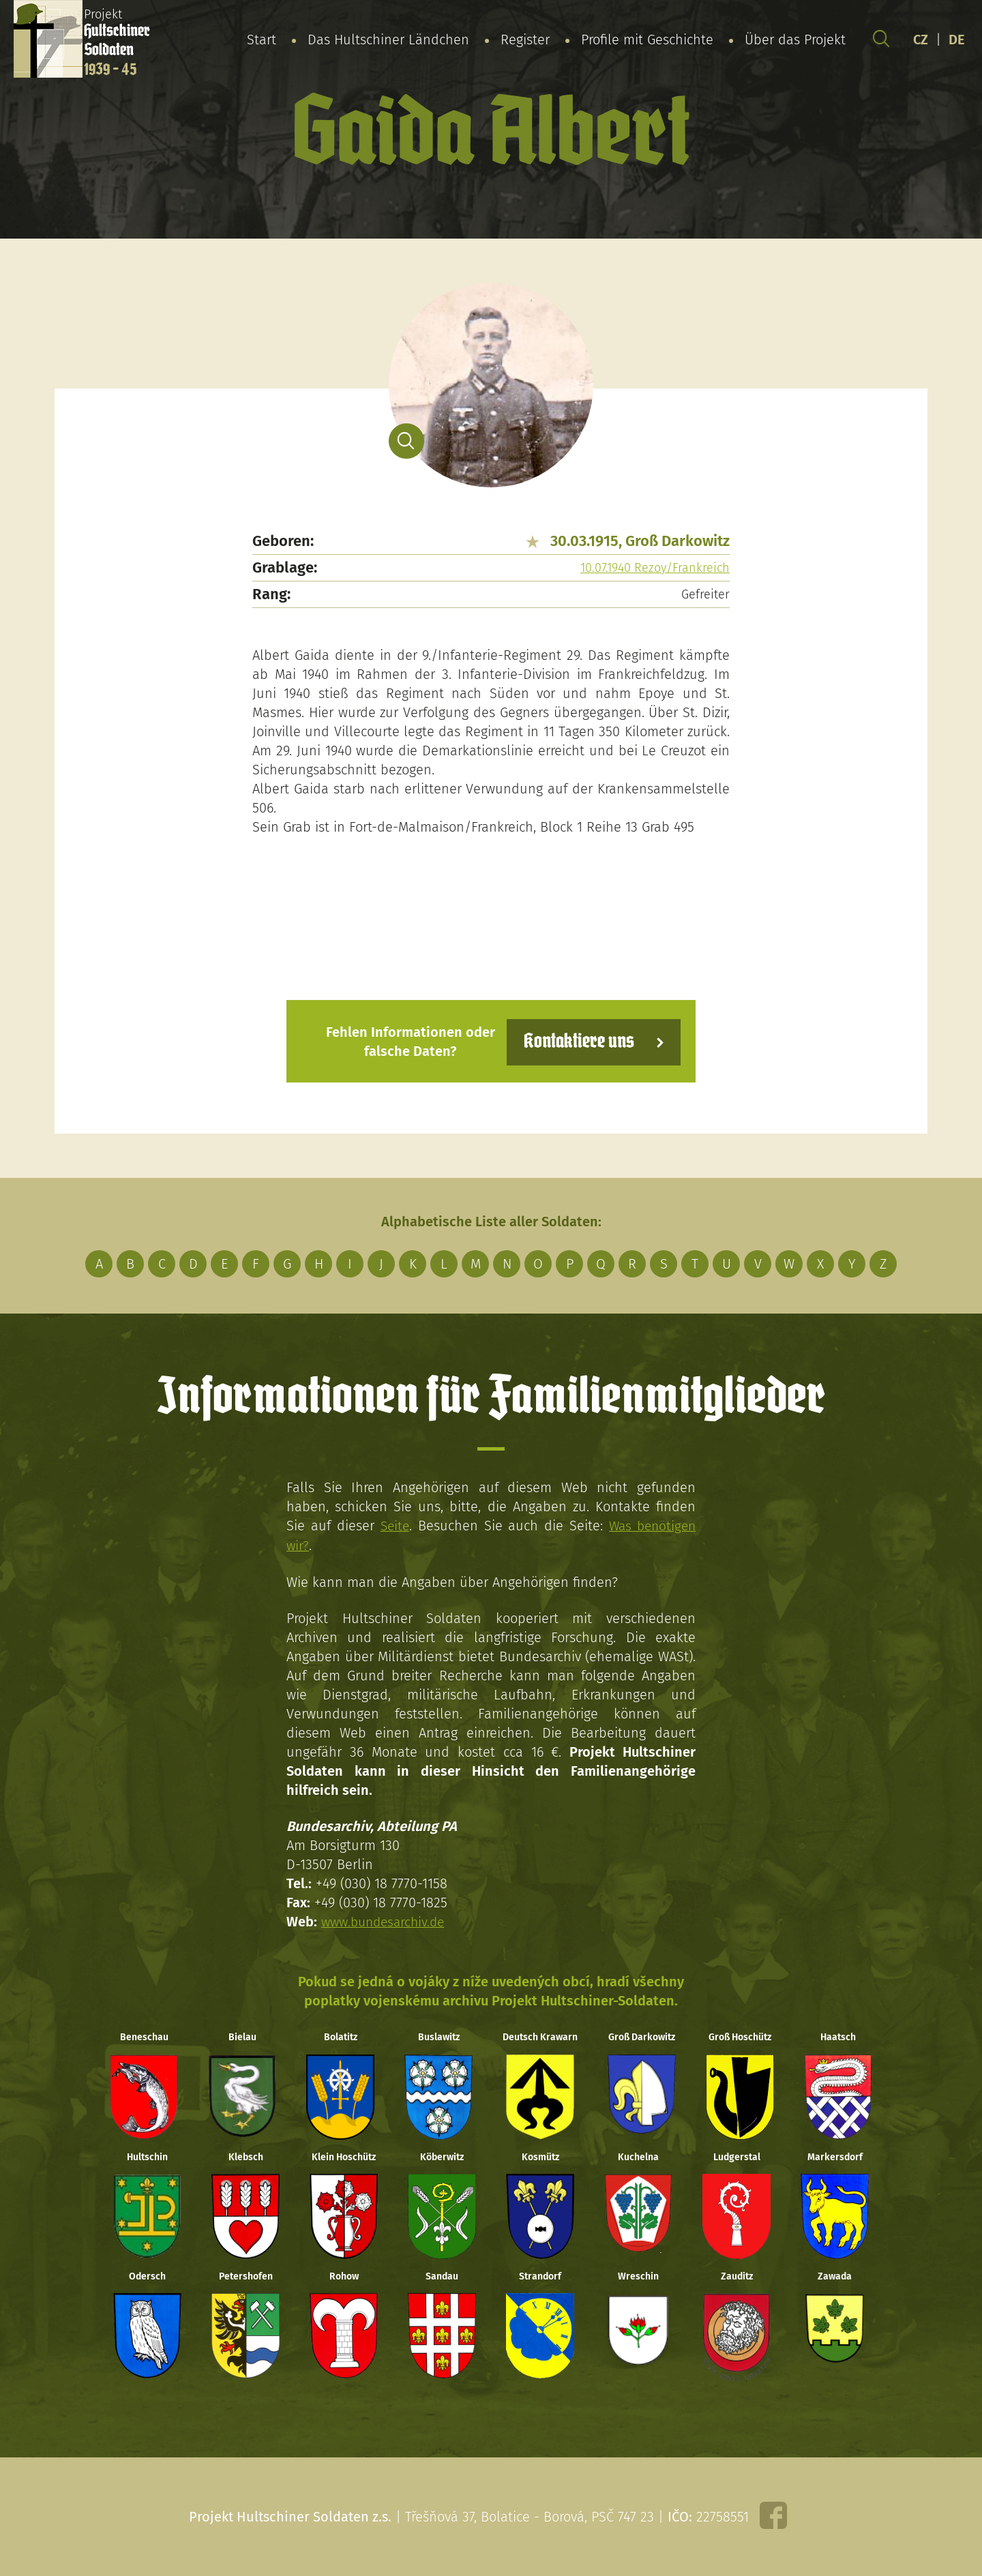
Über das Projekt (795, 40)
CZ (920, 40)
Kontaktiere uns (574, 1040)
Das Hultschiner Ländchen (388, 40)
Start (261, 40)
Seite (393, 1525)
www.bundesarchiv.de (386, 1919)
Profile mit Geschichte (647, 40)
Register (525, 40)
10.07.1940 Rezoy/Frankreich (655, 568)
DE (957, 40)
